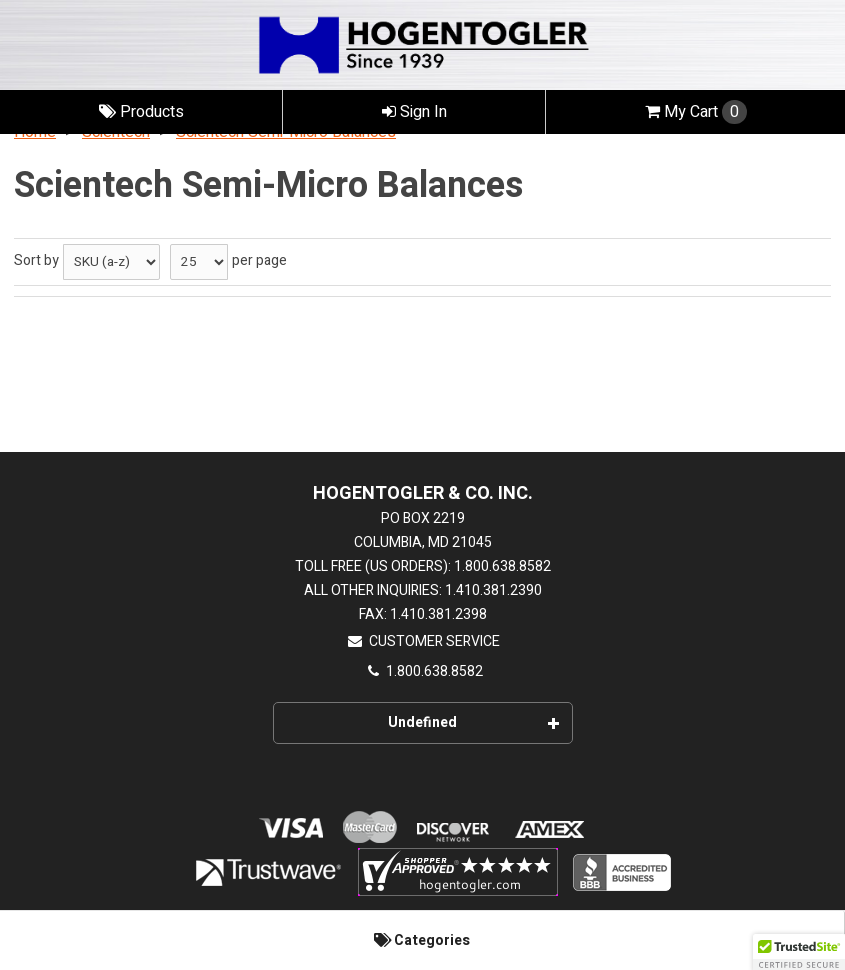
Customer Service (423, 641)
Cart (696, 112)
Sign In (414, 112)
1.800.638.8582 (423, 671)
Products (141, 112)
